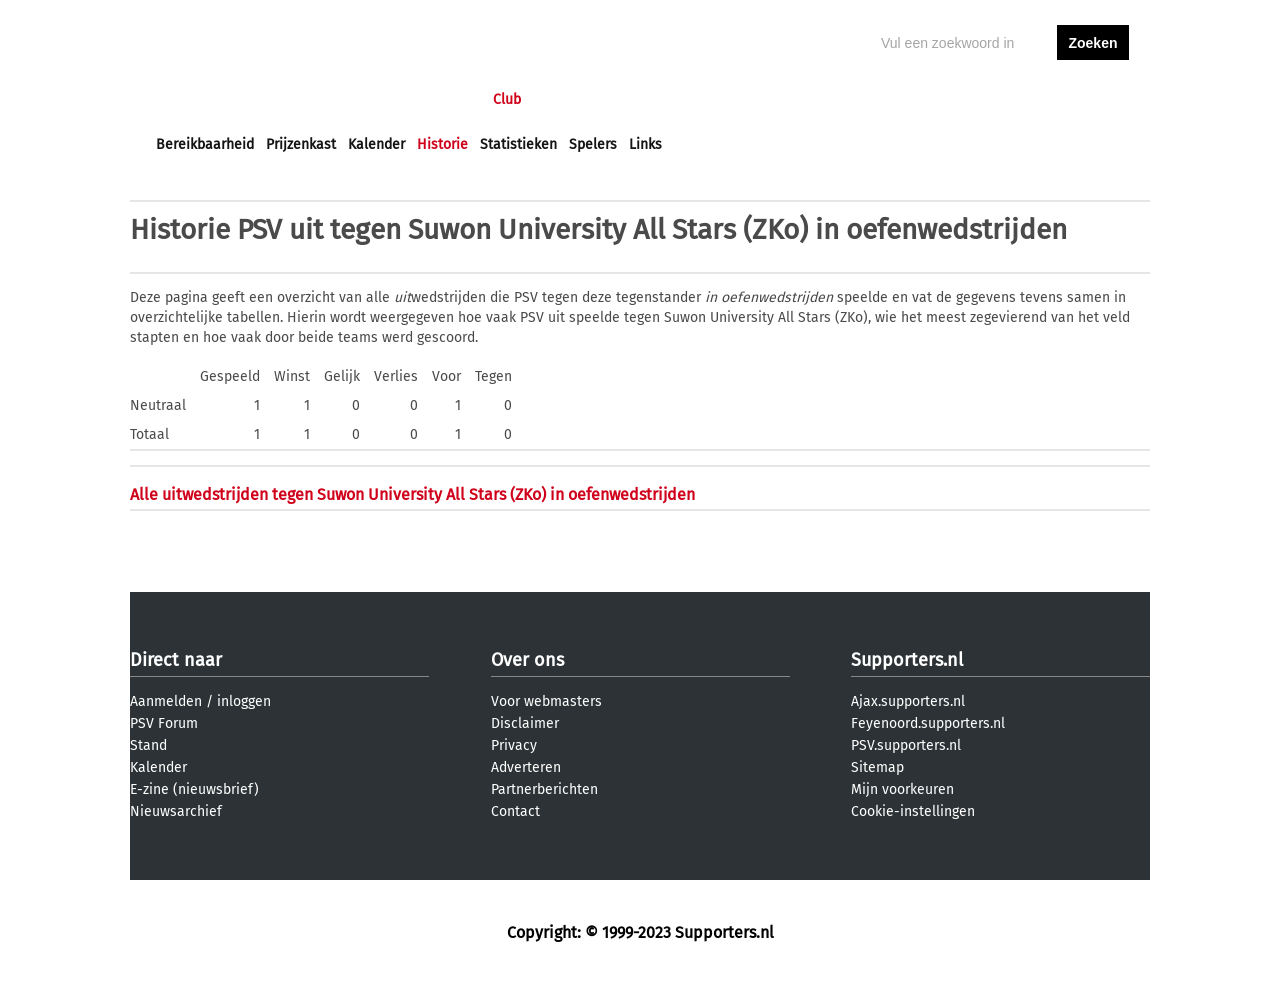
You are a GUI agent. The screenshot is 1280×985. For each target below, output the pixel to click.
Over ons (527, 660)
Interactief (433, 99)
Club (507, 99)
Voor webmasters (546, 701)
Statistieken (518, 144)
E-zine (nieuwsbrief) (194, 789)
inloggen (1016, 99)
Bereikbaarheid (205, 144)
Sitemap (877, 767)
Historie (442, 144)
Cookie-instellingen (913, 811)
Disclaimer (525, 723)
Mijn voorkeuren (902, 789)
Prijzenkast (301, 144)
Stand (148, 745)
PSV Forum (164, 723)
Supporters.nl (907, 660)
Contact (515, 811)
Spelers (593, 144)
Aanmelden (166, 701)
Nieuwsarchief (176, 811)
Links (645, 144)
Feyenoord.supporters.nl (928, 723)
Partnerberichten (544, 789)
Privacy (514, 745)
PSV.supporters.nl (906, 745)
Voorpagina (192, 99)
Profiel (567, 99)
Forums (350, 99)
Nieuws (277, 99)
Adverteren (526, 767)
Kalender (376, 144)
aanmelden (1093, 99)
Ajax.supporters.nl (908, 701)
